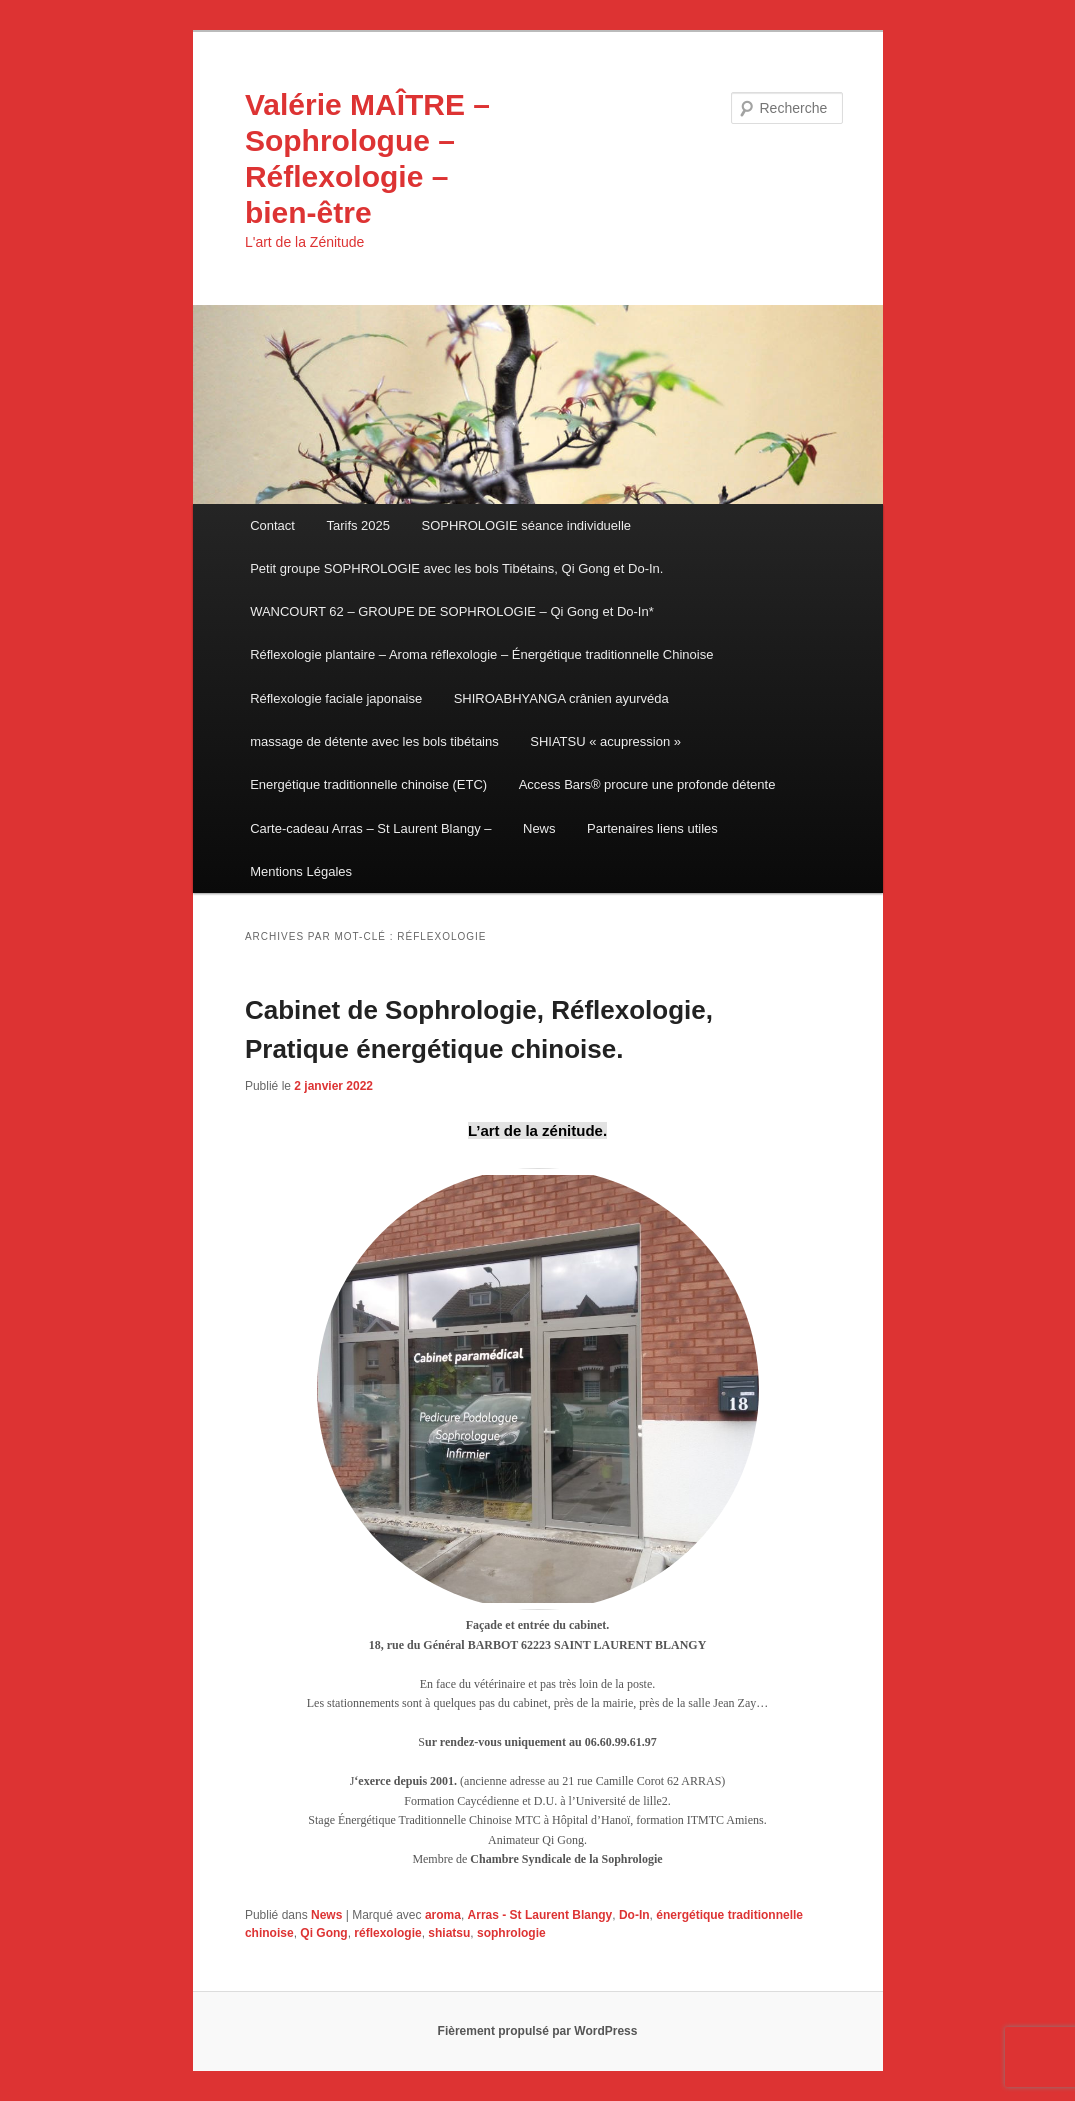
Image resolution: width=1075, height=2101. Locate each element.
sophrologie (511, 1933)
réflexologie (387, 1933)
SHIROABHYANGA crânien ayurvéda (561, 698)
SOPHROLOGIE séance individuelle (527, 525)
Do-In (634, 1915)
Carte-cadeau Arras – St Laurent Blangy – (370, 828)
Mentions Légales (301, 871)
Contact (272, 525)
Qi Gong (323, 1933)
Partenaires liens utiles (652, 828)
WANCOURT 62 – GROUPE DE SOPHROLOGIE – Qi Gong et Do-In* (452, 611)
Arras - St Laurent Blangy (540, 1915)
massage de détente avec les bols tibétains (374, 741)
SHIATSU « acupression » (605, 741)
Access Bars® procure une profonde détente (647, 784)
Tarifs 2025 (358, 525)
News (539, 828)
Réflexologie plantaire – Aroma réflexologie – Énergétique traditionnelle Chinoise (481, 654)
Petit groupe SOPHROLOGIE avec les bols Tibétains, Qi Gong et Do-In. (456, 568)
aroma (443, 1915)
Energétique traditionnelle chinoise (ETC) (368, 784)
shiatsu (449, 1933)
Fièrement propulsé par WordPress (538, 2031)
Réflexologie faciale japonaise (336, 698)
